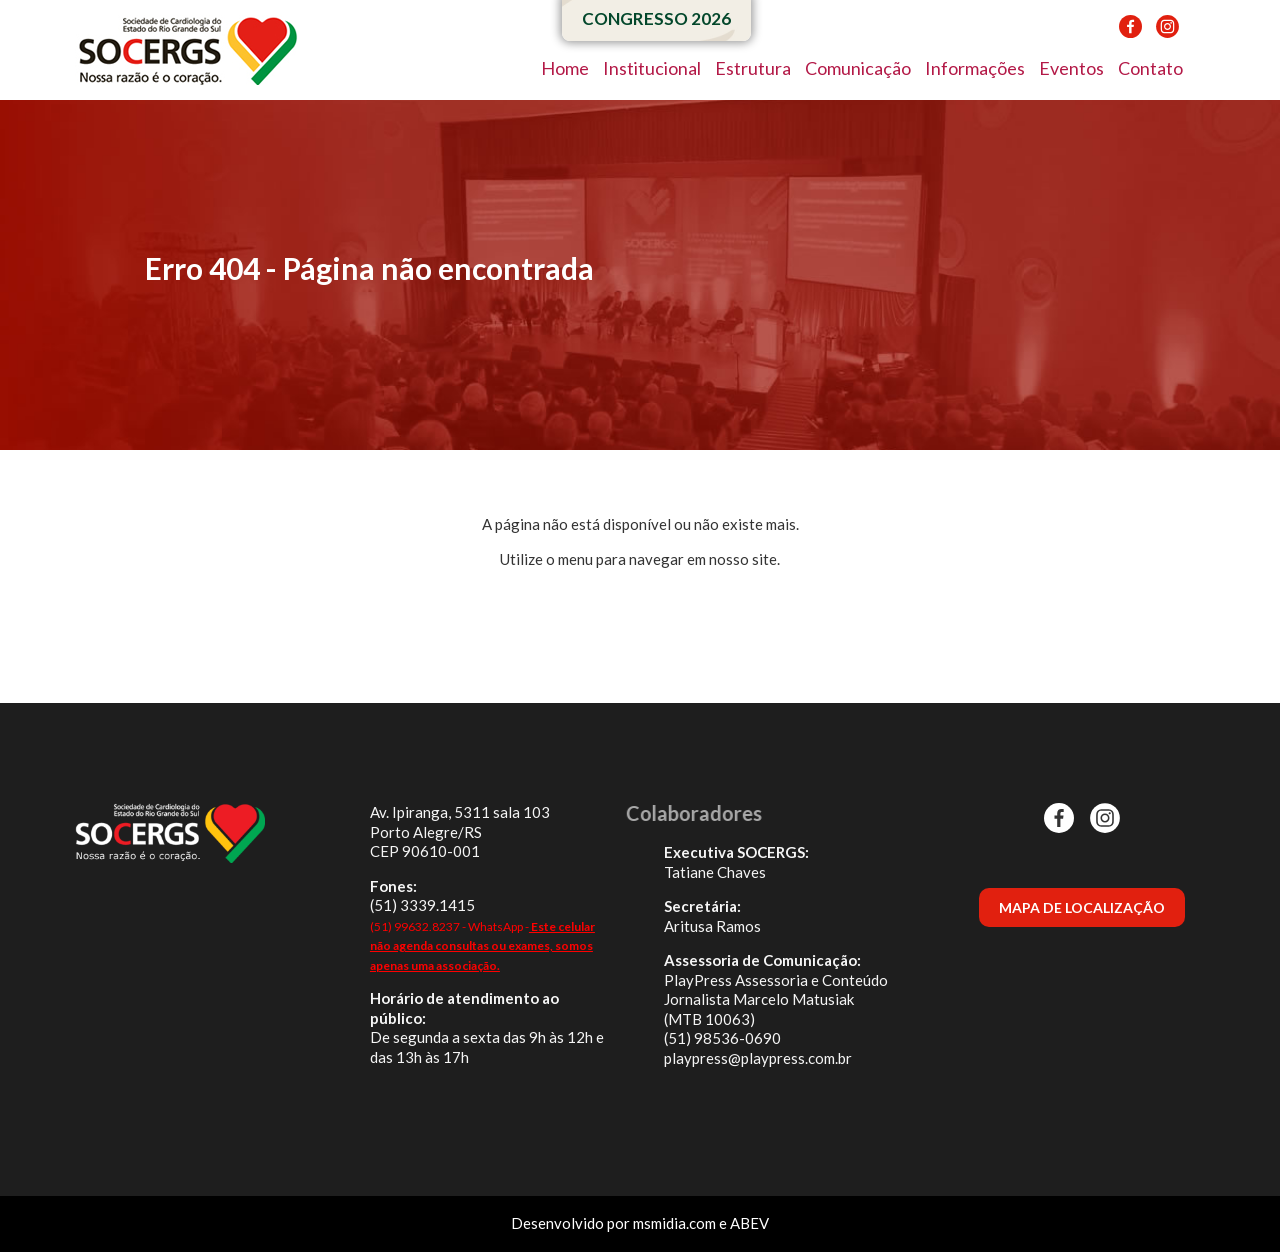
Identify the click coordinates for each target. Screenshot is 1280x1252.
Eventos (1071, 68)
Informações (975, 68)
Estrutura (753, 68)
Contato (1150, 68)
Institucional (652, 68)
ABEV (749, 1223)
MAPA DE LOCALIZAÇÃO (1082, 907)
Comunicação (858, 68)
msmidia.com (674, 1223)
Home (565, 68)
